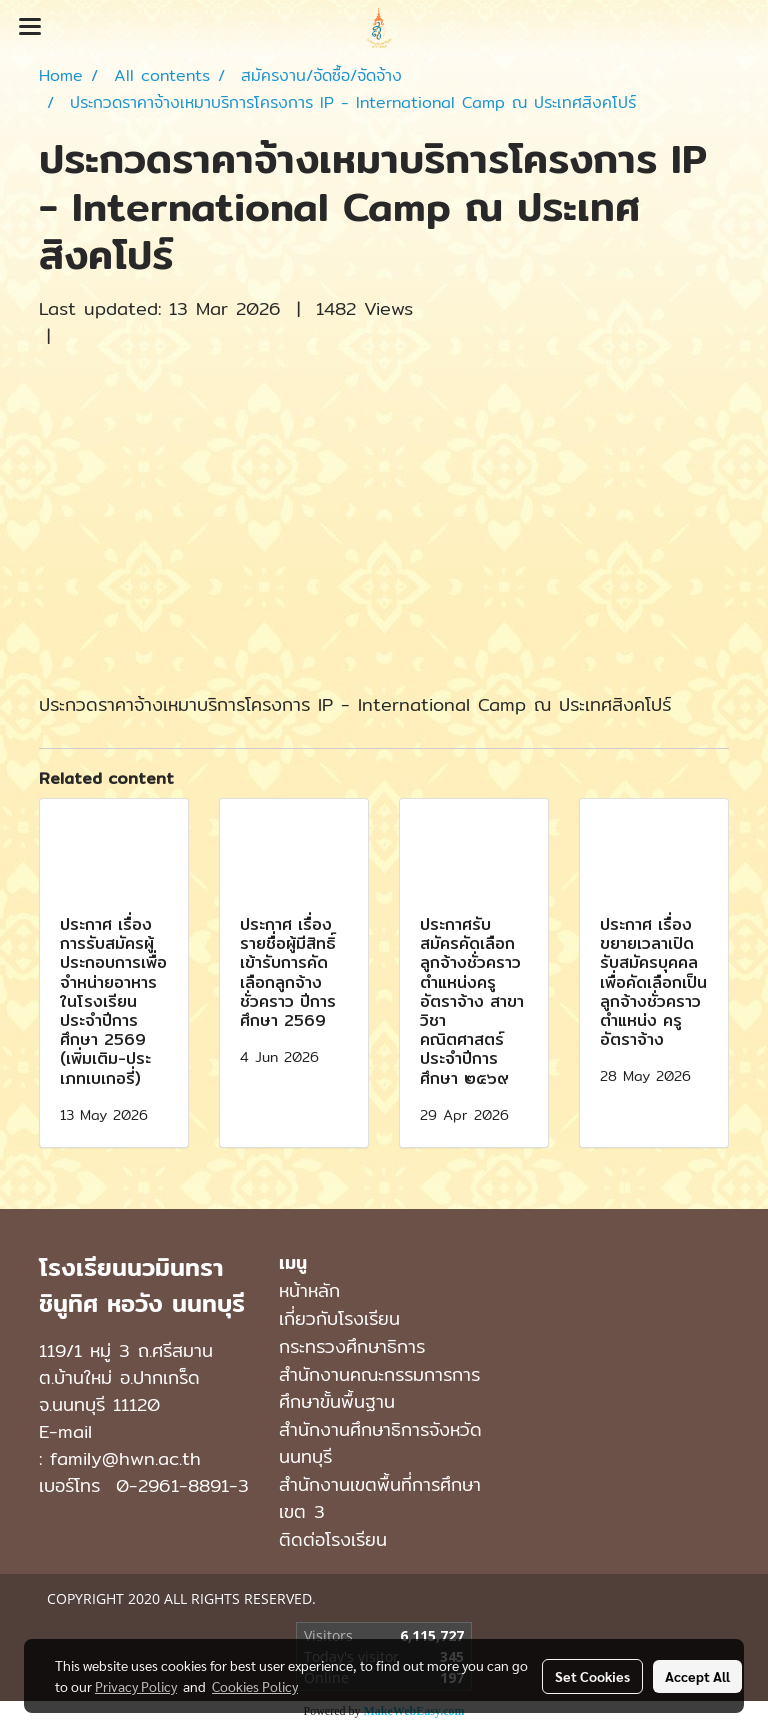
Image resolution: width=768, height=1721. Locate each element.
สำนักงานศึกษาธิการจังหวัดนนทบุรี (380, 1443)
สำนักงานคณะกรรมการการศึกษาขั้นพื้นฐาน (379, 1388)
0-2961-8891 (172, 1485)
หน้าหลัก (309, 1290)
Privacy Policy (136, 1686)
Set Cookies (592, 1676)
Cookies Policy (255, 1686)
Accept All (697, 1676)
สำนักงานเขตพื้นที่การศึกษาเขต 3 (380, 1498)
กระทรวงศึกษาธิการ (352, 1346)
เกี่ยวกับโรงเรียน (339, 1318)
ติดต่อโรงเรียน (333, 1539)
